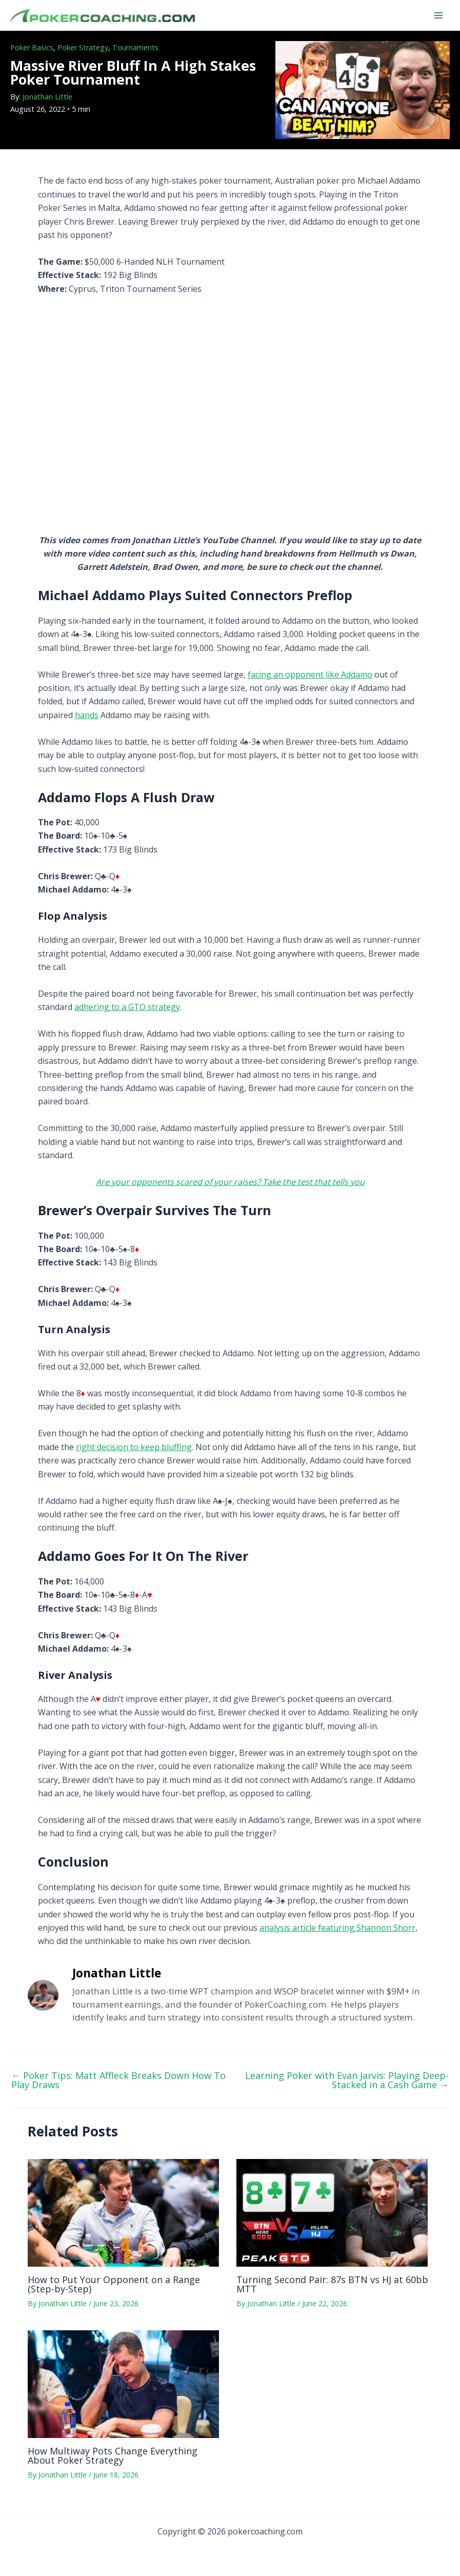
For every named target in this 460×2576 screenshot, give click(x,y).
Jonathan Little (47, 97)
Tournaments (135, 47)
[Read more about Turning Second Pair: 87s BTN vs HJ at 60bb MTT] (332, 2211)
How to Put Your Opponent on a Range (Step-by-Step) (114, 2284)
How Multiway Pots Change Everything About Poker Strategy (112, 2455)
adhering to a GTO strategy (127, 1007)
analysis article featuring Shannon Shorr (337, 1927)
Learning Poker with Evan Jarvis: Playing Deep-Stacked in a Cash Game (347, 2080)
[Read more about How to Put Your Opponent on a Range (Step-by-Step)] (123, 2211)
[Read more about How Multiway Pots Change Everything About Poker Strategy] (123, 2383)
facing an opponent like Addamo (310, 674)
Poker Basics (31, 47)
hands (86, 715)
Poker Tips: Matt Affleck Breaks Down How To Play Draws (118, 2080)
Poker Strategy (82, 47)
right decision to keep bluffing (134, 1447)
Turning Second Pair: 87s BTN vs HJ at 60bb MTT (332, 2284)
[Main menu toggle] (438, 15)
